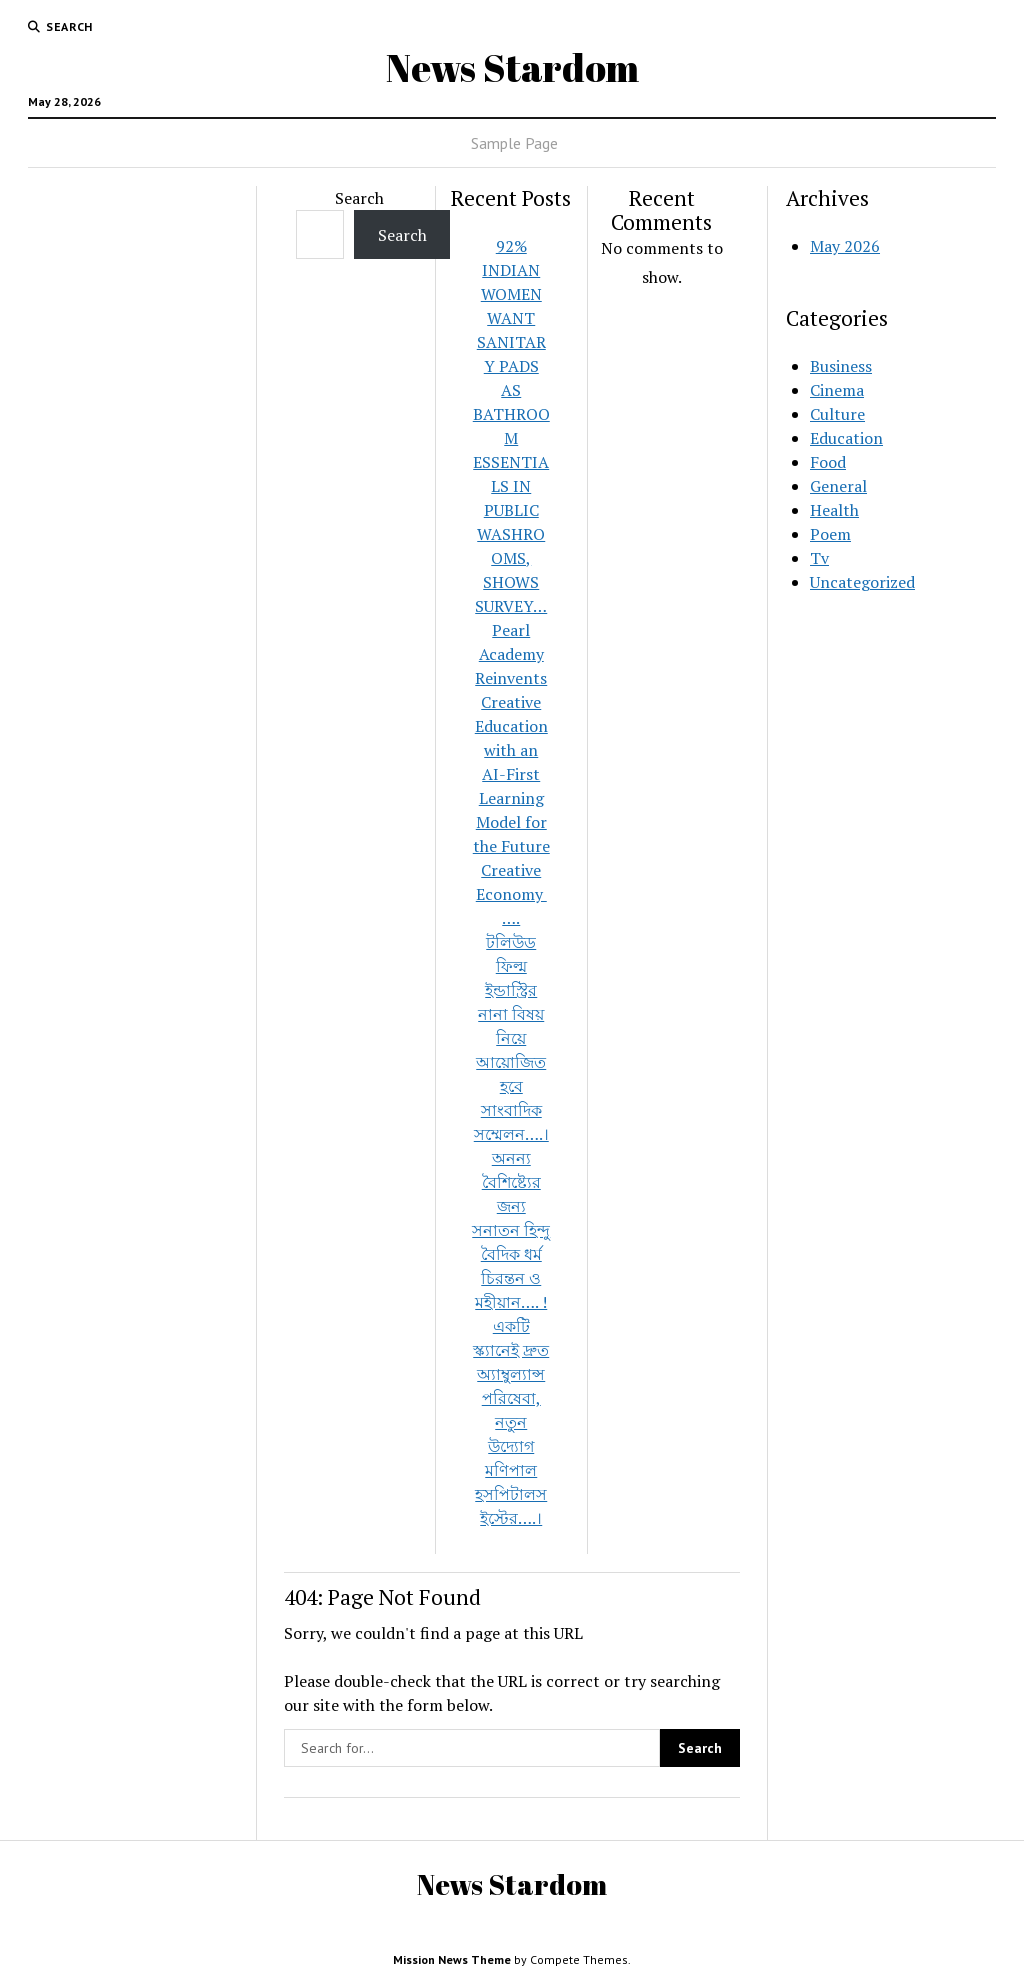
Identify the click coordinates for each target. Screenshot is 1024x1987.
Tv (819, 558)
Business (841, 366)
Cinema (837, 390)
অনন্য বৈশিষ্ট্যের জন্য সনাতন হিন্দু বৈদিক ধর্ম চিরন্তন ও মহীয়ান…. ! (511, 1230)
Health (834, 510)
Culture (837, 414)
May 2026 (845, 246)
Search (359, 198)
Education (846, 438)
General (838, 486)
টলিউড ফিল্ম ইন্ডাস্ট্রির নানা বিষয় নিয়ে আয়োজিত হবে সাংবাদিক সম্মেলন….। (511, 1038)
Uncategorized (862, 582)
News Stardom (512, 67)
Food (828, 462)
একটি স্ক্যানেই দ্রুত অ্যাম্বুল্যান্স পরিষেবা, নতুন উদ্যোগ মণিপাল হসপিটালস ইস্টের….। (511, 1422)
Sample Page (514, 143)
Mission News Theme (452, 1959)
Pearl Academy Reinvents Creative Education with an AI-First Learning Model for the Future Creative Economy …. (511, 774)
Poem (830, 534)
